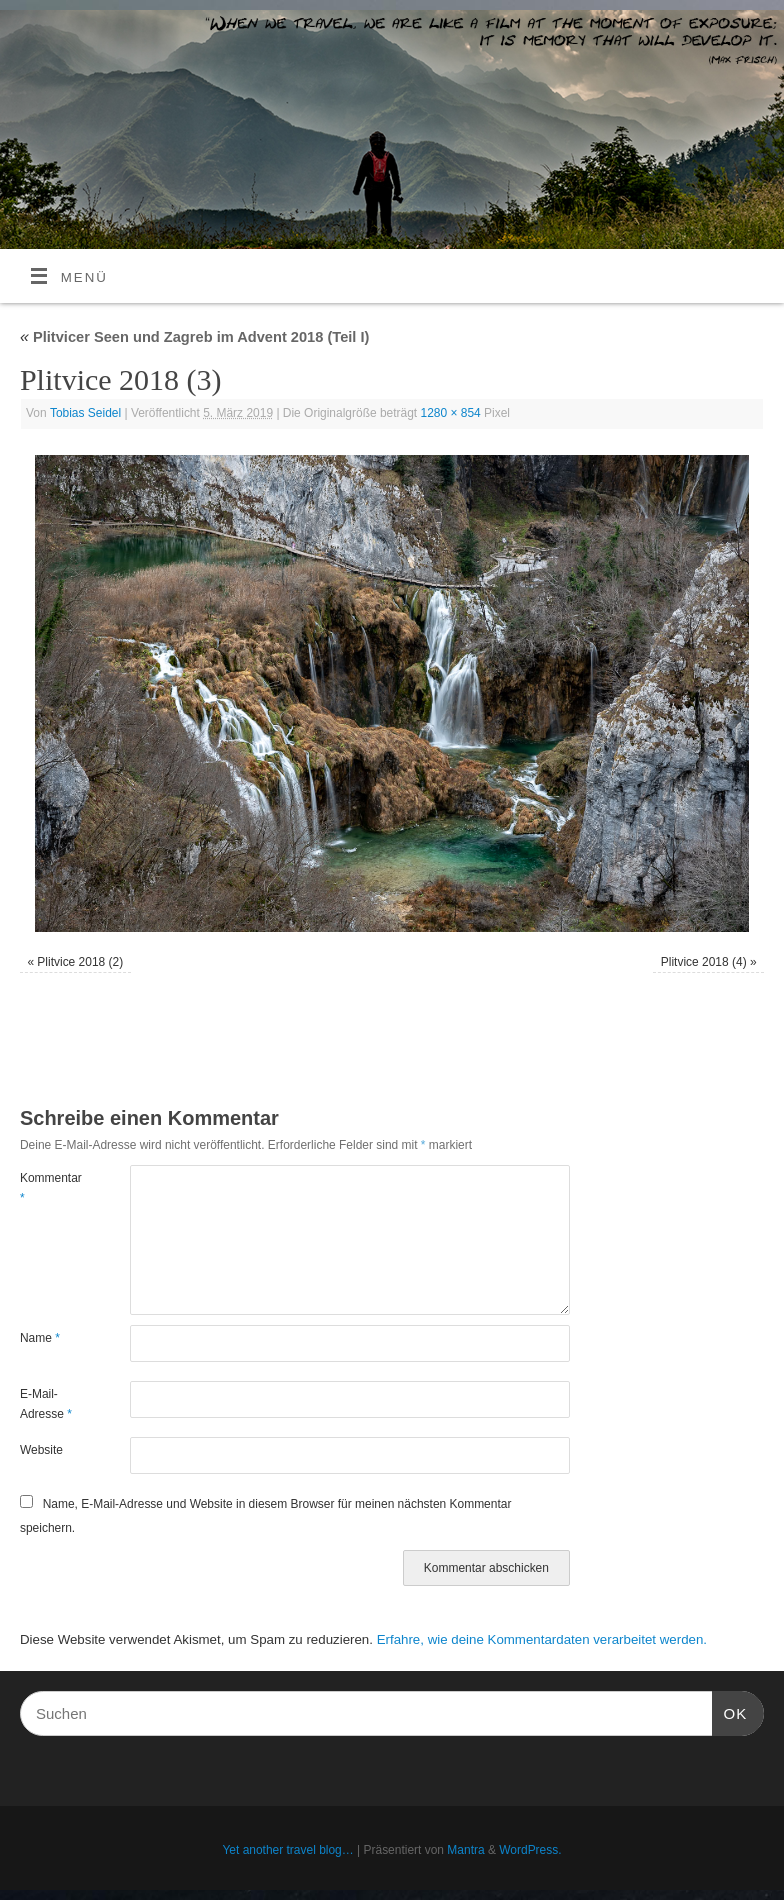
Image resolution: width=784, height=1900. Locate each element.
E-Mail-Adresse (46, 1404)
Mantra (465, 1850)
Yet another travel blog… (287, 1850)
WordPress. (530, 1850)
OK (730, 1711)
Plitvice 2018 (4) (704, 962)
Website (41, 1450)
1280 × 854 (451, 413)
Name (40, 1338)
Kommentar (47, 1188)
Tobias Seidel (85, 413)
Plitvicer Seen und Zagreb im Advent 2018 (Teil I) (194, 337)
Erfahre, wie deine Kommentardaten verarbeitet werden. (542, 1639)
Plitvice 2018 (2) (80, 962)
